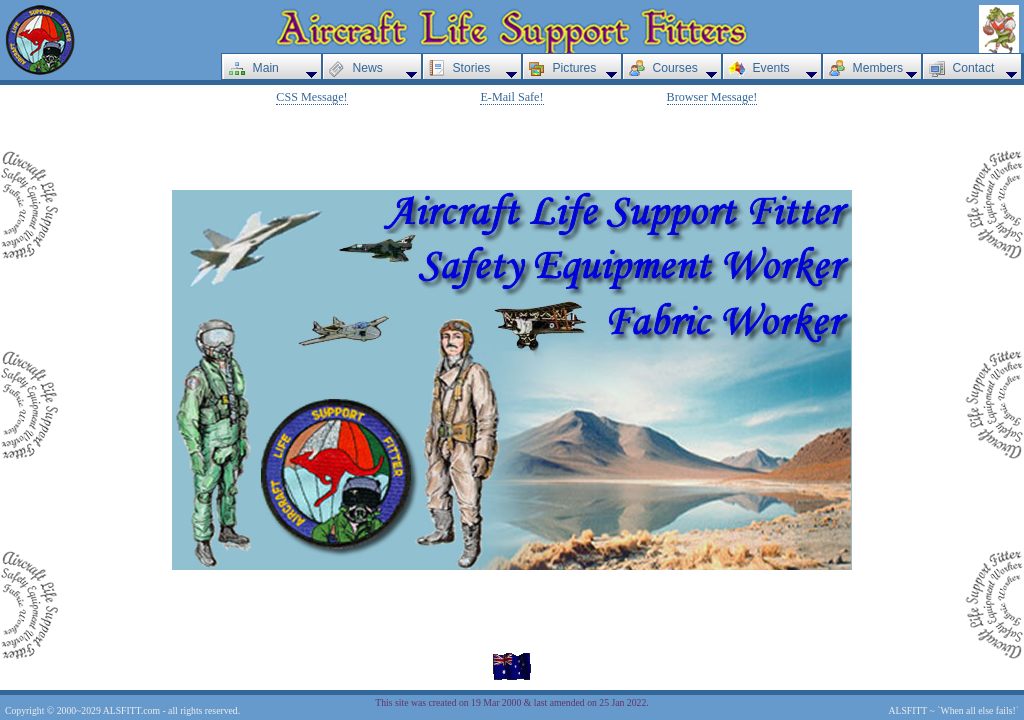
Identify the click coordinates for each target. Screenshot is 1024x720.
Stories (472, 68)
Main (266, 68)
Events (771, 68)
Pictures (575, 68)
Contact (974, 68)
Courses (675, 68)
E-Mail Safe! (511, 97)
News (368, 68)
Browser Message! (712, 97)
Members (878, 68)
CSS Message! (311, 97)
